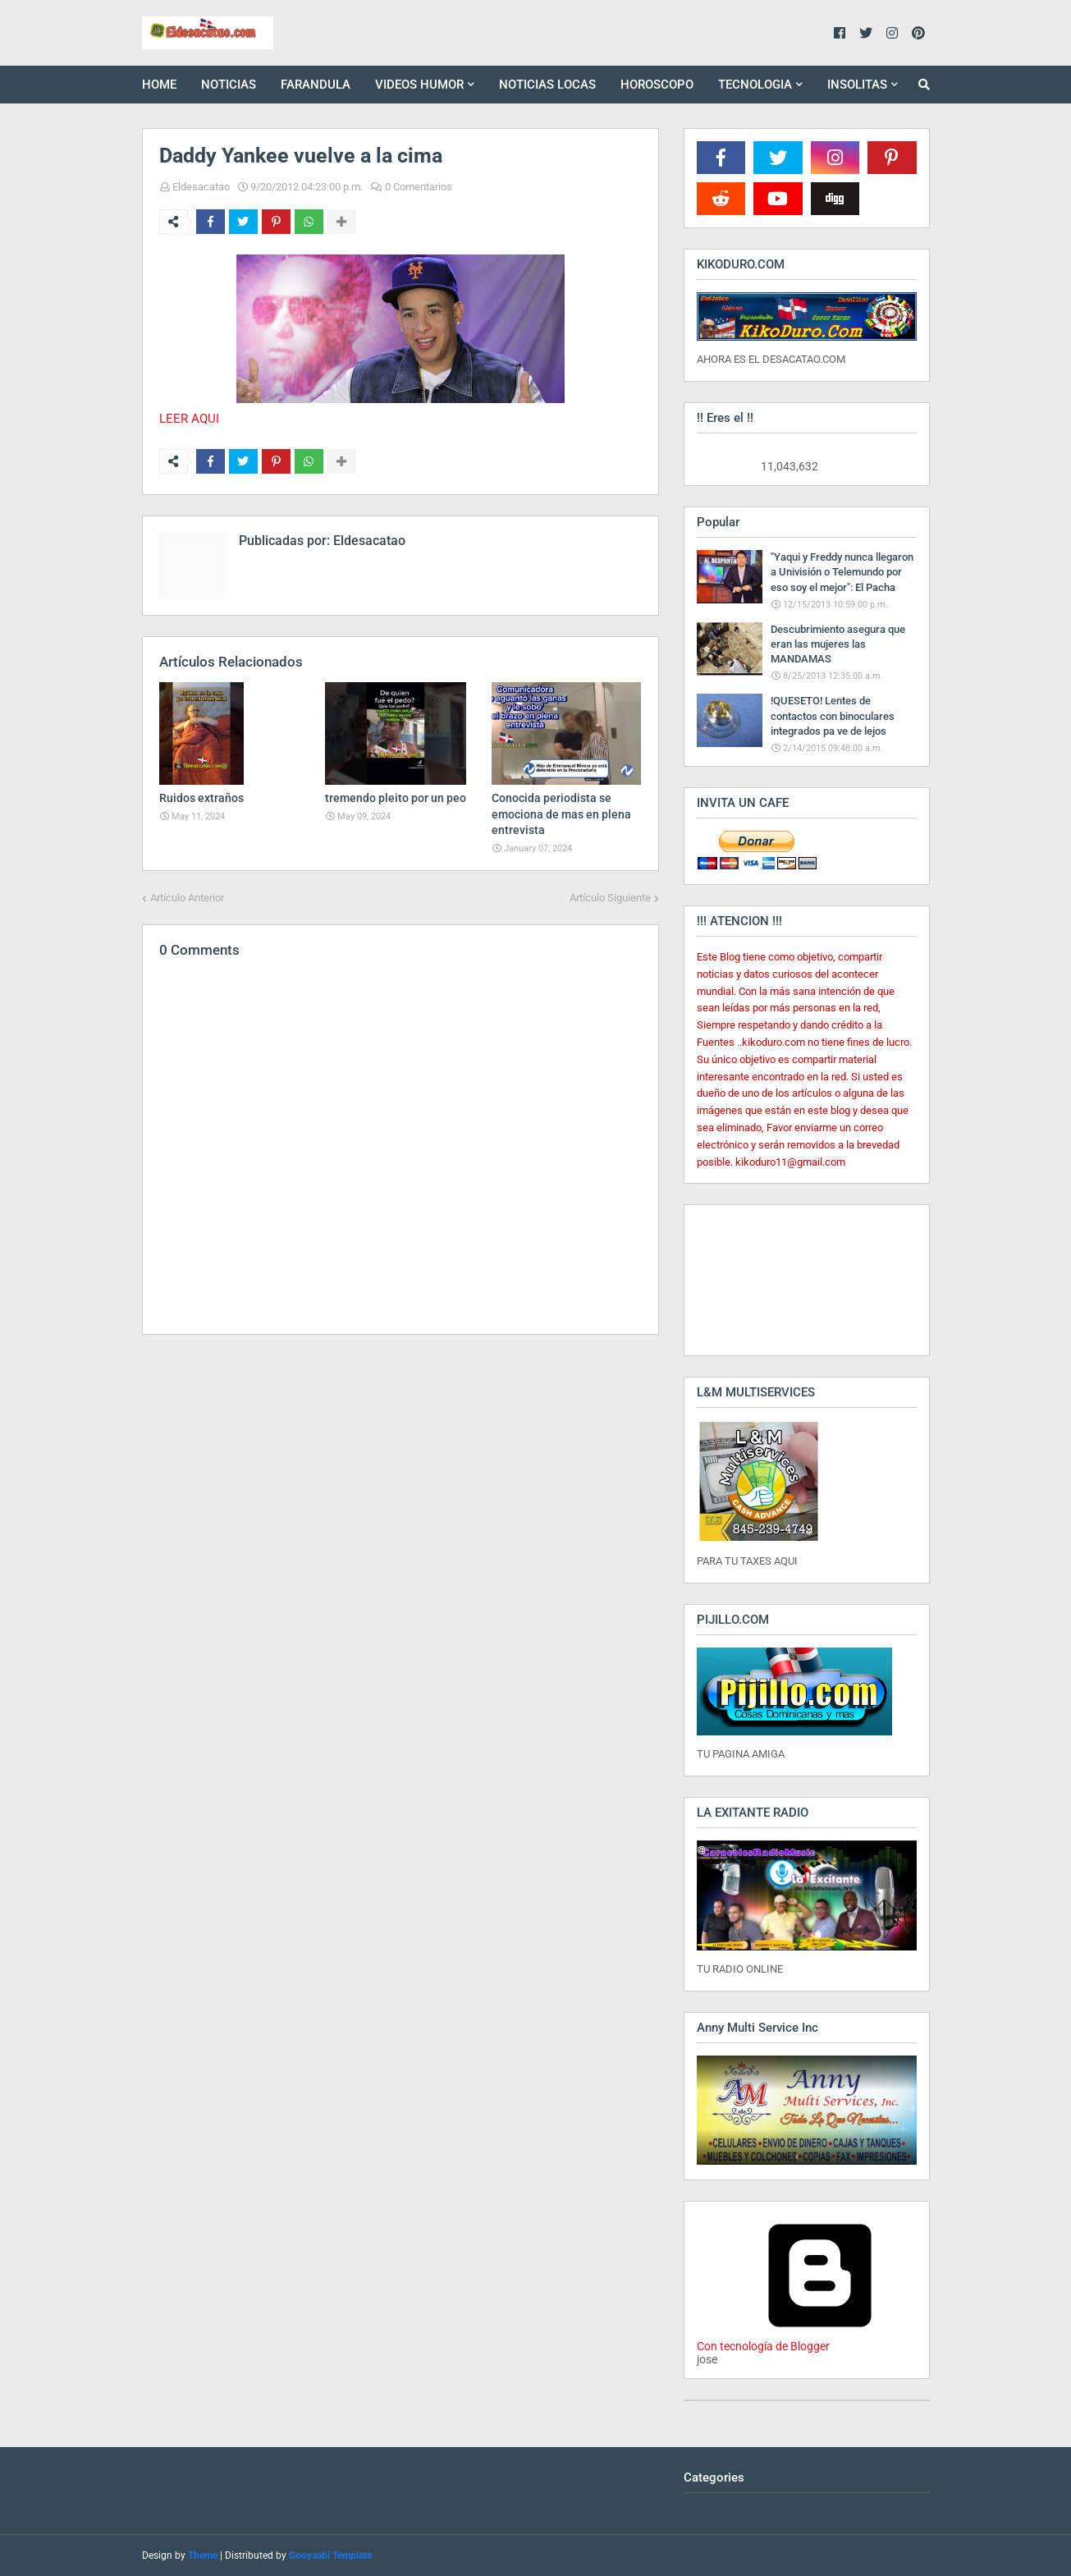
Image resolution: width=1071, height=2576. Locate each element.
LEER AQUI (189, 418)
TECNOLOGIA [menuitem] (755, 84)
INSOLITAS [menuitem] (857, 84)
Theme (202, 2555)
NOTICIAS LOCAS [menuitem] (547, 84)
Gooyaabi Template (330, 2555)
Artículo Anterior (187, 898)
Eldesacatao (201, 187)
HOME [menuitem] (159, 84)
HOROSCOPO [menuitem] (656, 84)
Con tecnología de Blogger (820, 2339)
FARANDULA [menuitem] (315, 84)
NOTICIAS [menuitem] (228, 84)
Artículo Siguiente (610, 898)
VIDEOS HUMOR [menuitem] (419, 84)
